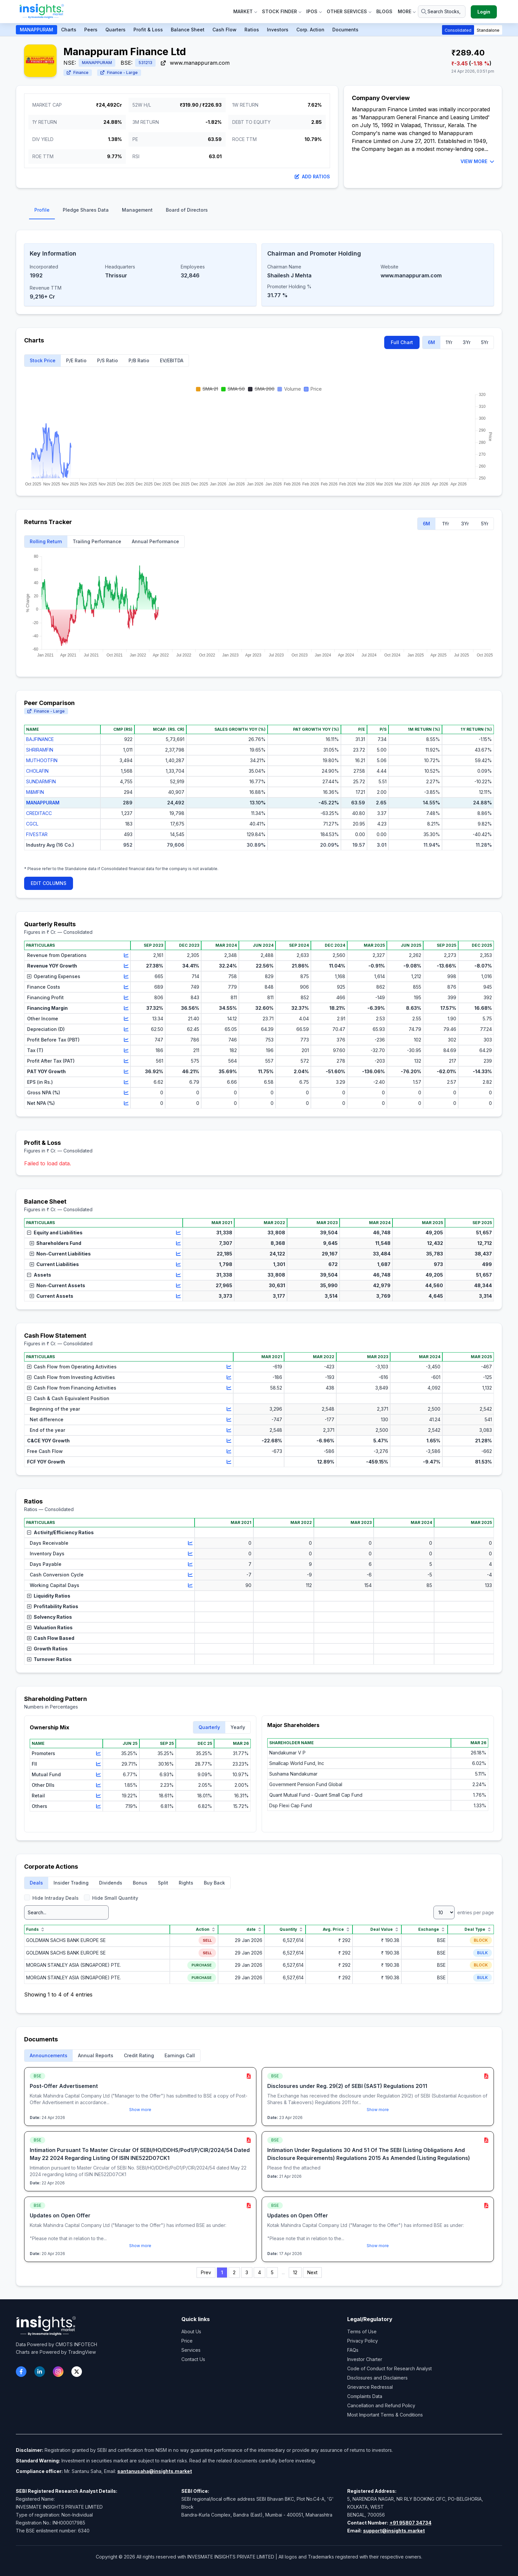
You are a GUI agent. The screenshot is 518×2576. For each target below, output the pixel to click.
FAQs (352, 2350)
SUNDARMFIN (41, 781)
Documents (345, 29)
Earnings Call (180, 2055)
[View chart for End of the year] (229, 1430)
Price (187, 2341)
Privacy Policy (362, 2341)
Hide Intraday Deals (51, 1897)
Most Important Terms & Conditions (385, 2414)
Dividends (110, 1883)
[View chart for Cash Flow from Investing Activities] (229, 1377)
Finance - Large (119, 72)
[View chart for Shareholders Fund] (178, 1243)
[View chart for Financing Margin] (126, 1008)
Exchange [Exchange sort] (432, 1929)
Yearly (238, 1727)
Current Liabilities (54, 1264)
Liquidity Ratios (48, 1596)
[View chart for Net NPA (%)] (126, 1103)
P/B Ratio (139, 360)
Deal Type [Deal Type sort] (478, 1929)
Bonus (140, 1883)
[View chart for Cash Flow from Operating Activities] (229, 1366)
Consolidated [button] (458, 30)
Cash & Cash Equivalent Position (68, 1398)
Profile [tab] (42, 210)
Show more (140, 2109)
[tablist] (259, 211)
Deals (36, 1883)
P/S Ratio (107, 360)
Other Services (349, 11)
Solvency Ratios (49, 1617)
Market (245, 11)
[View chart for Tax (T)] (126, 1050)
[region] (259, 793)
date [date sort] (254, 1929)
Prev (206, 2272)
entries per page (463, 1912)
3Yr (466, 342)
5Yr (484, 342)
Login (483, 12)
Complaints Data (364, 2396)
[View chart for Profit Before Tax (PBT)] (126, 1040)
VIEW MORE (477, 161)
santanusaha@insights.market (154, 2471)
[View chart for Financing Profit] (126, 997)
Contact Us (193, 2359)
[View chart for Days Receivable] (190, 1543)
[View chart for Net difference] (229, 1419)
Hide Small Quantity (111, 1897)
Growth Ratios (47, 1648)
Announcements (48, 2055)
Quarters (115, 29)
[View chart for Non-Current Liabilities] (178, 1254)
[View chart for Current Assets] (178, 1296)
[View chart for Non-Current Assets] (178, 1285)
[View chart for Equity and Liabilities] (178, 1232)
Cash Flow (224, 29)
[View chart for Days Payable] (190, 1564)
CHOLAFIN (37, 771)
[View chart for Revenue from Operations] (126, 955)
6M (431, 342)
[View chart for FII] (98, 1764)
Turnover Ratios (49, 1659)
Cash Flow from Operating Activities (72, 1366)
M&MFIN (35, 792)
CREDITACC (39, 813)
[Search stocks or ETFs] (441, 11)
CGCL (32, 824)
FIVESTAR (37, 834)
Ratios (251, 29)
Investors (277, 29)
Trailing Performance (97, 541)
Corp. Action (310, 29)
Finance (78, 72)
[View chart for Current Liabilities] (178, 1264)
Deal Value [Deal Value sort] (384, 1929)
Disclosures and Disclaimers (377, 2378)
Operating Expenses (53, 976)
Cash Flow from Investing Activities (71, 1377)
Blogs (384, 11)
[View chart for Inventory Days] (190, 1553)
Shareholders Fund (55, 1243)
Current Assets (51, 1296)
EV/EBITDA (171, 360)
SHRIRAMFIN (39, 750)
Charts (68, 29)
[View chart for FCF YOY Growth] (229, 1462)
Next (312, 2272)
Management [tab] (137, 210)
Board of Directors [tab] (187, 210)
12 (295, 2272)
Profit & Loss (148, 29)
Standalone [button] (488, 30)
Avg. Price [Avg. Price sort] (337, 1929)
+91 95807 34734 (410, 2522)
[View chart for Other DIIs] (98, 1785)
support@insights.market (394, 2530)
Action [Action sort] (206, 1929)
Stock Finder (281, 11)
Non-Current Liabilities (60, 1253)
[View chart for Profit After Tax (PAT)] (126, 1061)
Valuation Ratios (50, 1627)
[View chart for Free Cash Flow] (229, 1451)
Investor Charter (364, 2359)
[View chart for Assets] (178, 1275)
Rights (186, 1883)
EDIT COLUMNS (48, 883)
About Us (191, 2331)
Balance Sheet (187, 29)
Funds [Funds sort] (35, 1929)
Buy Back (214, 1883)
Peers (90, 29)
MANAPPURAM (36, 29)
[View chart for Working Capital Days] (190, 1585)
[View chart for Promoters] (98, 1753)
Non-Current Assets (57, 1285)
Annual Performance (155, 541)
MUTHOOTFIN (41, 760)
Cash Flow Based (50, 1638)
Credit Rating (139, 2055)
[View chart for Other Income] (126, 1018)
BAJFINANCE (40, 739)
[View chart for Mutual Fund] (98, 1774)
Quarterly (209, 1727)
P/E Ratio (76, 360)
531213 (145, 62)
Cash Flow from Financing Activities (71, 1388)
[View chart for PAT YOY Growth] (126, 1071)
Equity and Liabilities (55, 1232)
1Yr (449, 342)
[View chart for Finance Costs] (126, 987)
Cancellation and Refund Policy (381, 2405)
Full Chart (402, 342)
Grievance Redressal (370, 2387)
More (406, 11)
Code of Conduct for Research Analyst (389, 2368)
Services (191, 2350)
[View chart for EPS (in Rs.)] (126, 1082)
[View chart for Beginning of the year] (229, 1409)
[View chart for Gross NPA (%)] (126, 1092)
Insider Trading (71, 1883)
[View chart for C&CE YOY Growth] (229, 1440)
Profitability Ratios (52, 1606)
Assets (39, 1275)
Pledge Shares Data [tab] (86, 210)
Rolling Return (46, 541)
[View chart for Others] (98, 1806)
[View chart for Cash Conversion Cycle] (190, 1574)
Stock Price (43, 360)
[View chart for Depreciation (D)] (126, 1029)
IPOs (313, 11)
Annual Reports (95, 2055)
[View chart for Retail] (98, 1795)
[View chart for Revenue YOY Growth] (126, 966)
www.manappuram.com (195, 62)
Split (163, 1883)
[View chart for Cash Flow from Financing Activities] (229, 1388)
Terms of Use (362, 2331)
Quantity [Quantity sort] (291, 1929)
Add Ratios (312, 176)
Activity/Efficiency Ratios (60, 1532)
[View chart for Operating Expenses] (126, 976)
